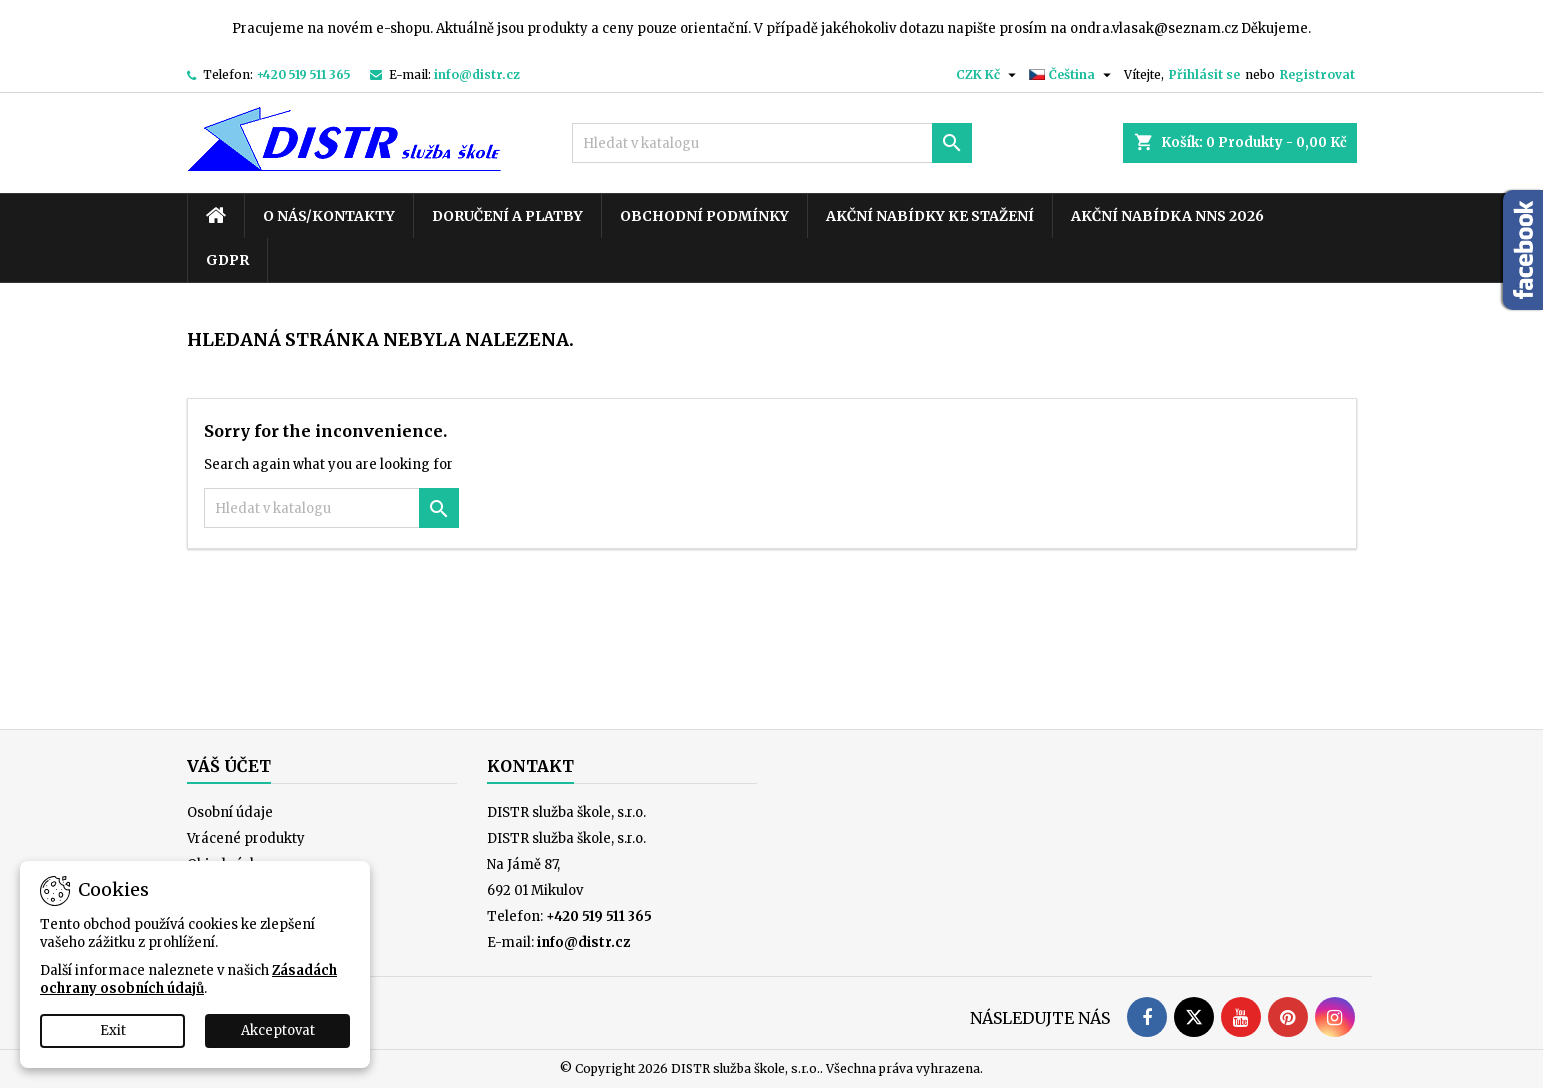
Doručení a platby (507, 216)
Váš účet (229, 766)
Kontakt (530, 766)
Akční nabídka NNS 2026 (1167, 216)
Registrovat (1317, 74)
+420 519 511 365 (303, 74)
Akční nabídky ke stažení (930, 216)
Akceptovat (278, 1030)
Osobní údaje (230, 812)
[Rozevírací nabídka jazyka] (1072, 75)
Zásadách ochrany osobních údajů (188, 979)
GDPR (227, 260)
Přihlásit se (1204, 74)
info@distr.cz (477, 74)
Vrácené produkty (246, 838)
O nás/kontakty (329, 216)
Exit (113, 1030)
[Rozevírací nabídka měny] (988, 75)
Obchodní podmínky (704, 216)
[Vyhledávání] (772, 143)
